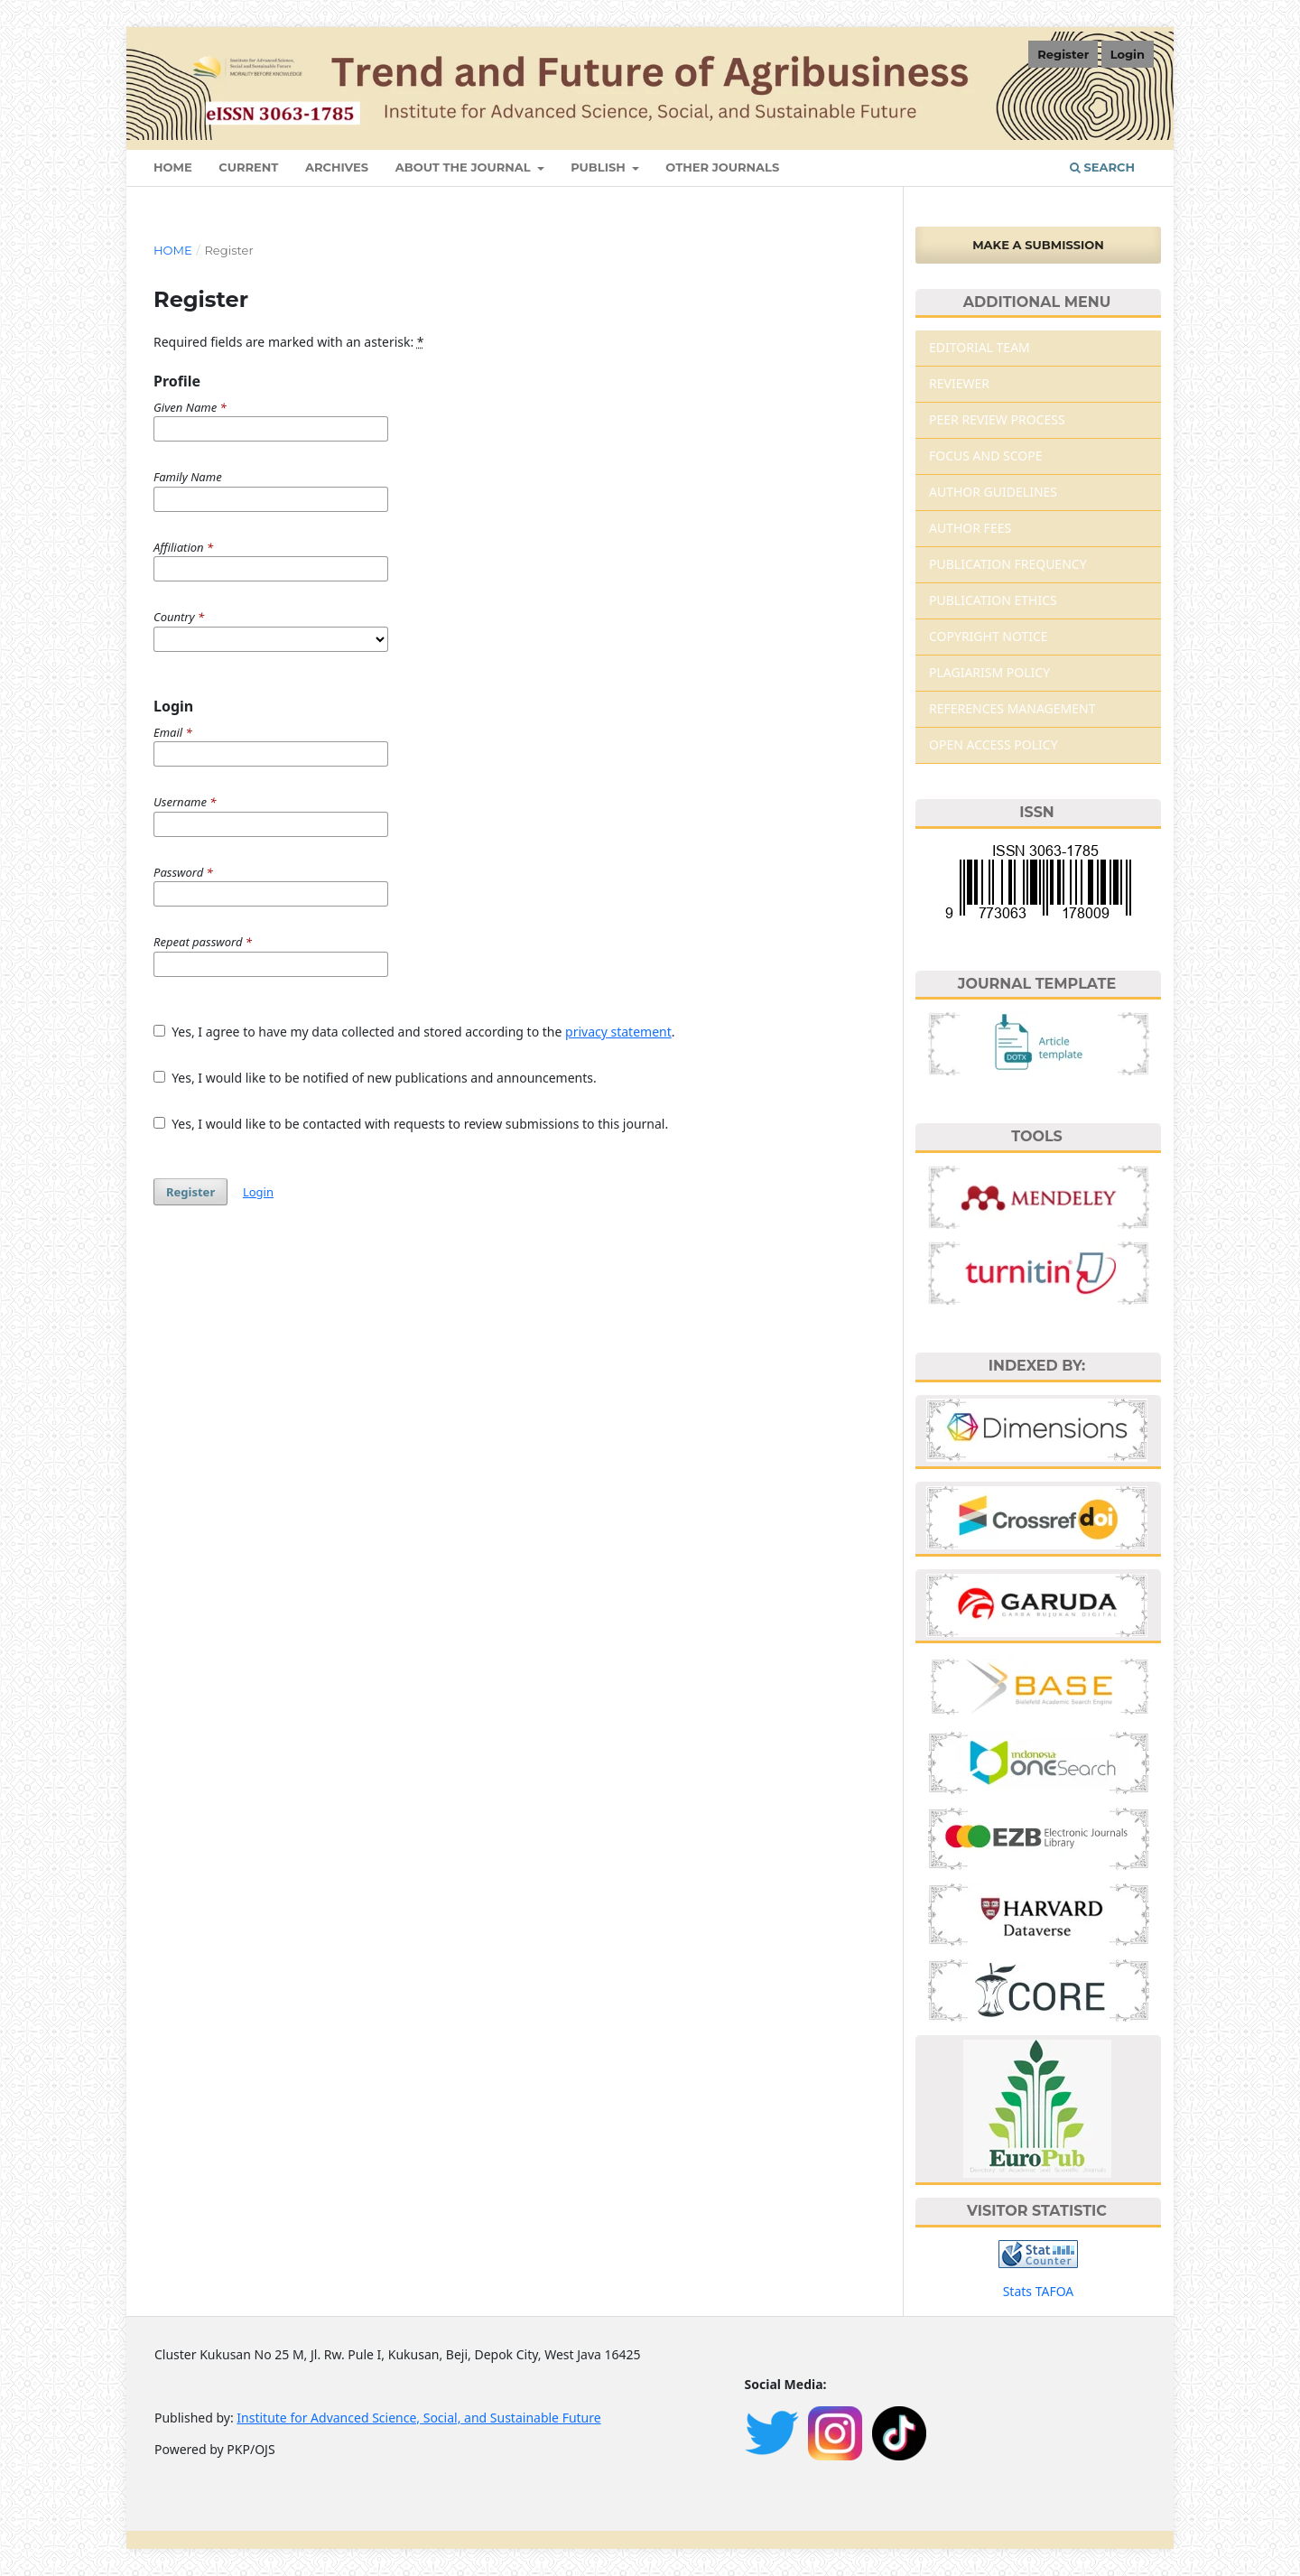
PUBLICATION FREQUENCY (1008, 563)
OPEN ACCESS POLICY (993, 744)
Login (1127, 54)
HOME (172, 167)
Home (172, 250)
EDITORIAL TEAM (979, 347)
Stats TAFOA (1038, 2291)
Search (1102, 167)
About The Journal (464, 167)
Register (1063, 54)
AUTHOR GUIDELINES (993, 491)
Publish (599, 167)
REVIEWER (959, 383)
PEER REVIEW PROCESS (997, 419)
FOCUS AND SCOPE (986, 455)
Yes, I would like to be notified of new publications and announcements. (375, 1077)
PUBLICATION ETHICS (993, 600)
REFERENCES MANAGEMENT (1012, 708)
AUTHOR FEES (970, 527)
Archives (336, 167)
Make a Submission (1038, 244)
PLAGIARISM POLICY (989, 672)
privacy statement (618, 1031)
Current (248, 167)
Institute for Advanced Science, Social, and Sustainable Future (418, 2417)
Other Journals (722, 167)
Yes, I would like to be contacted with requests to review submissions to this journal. (410, 1123)
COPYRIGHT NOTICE (988, 636)
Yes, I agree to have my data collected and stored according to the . (414, 1031)
